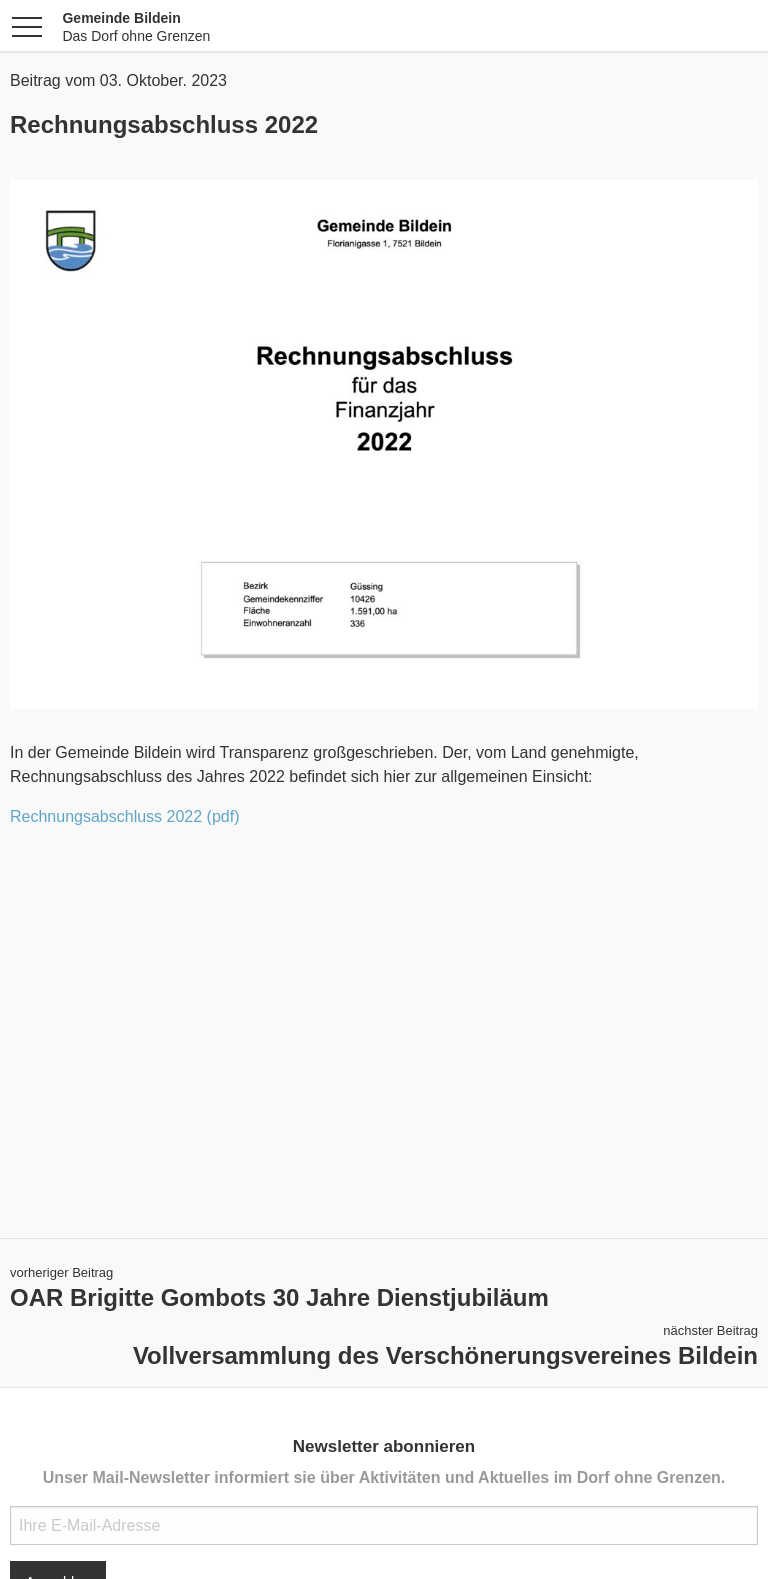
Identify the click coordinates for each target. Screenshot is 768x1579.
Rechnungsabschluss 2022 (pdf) (124, 816)
